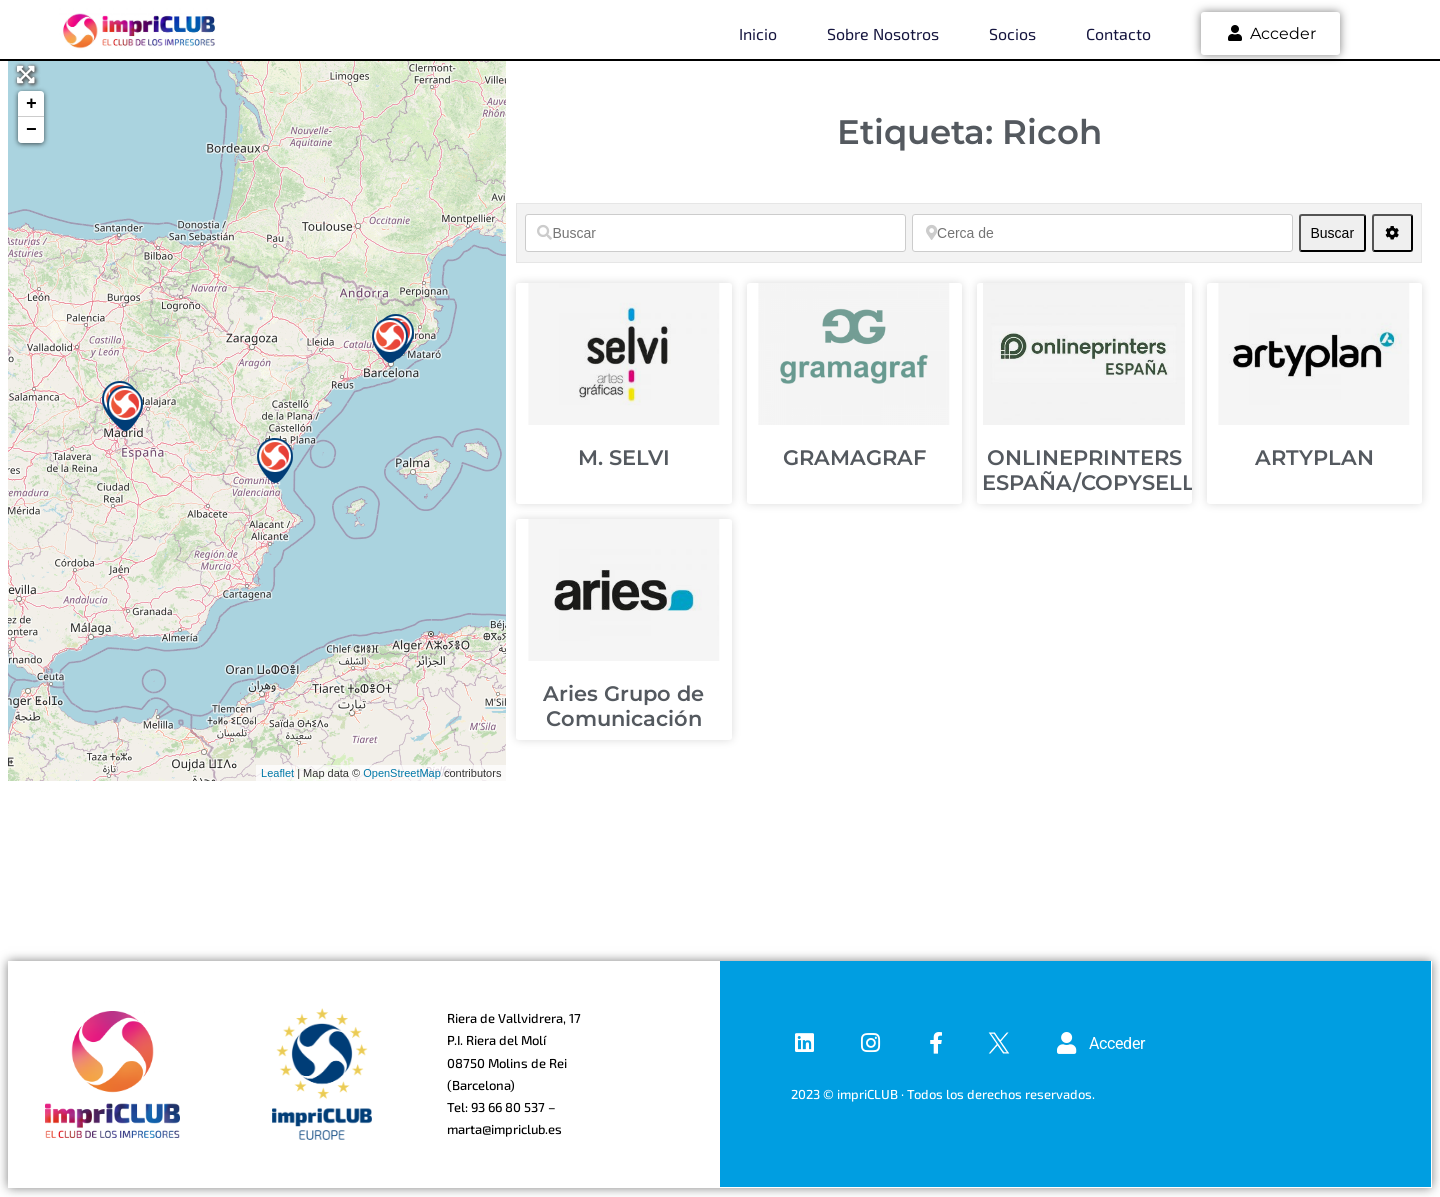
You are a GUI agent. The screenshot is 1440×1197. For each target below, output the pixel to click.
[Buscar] (715, 233)
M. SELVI (624, 457)
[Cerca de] (1102, 233)
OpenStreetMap (402, 773)
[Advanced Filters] (1392, 233)
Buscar (1337, 232)
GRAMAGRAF (854, 457)
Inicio (758, 33)
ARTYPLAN (1314, 457)
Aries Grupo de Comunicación (623, 706)
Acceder (1270, 33)
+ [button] (31, 104)
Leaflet (277, 773)
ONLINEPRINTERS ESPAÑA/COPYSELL (1088, 470)
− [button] (31, 130)
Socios (1012, 33)
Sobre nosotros (883, 33)
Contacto (1118, 33)
